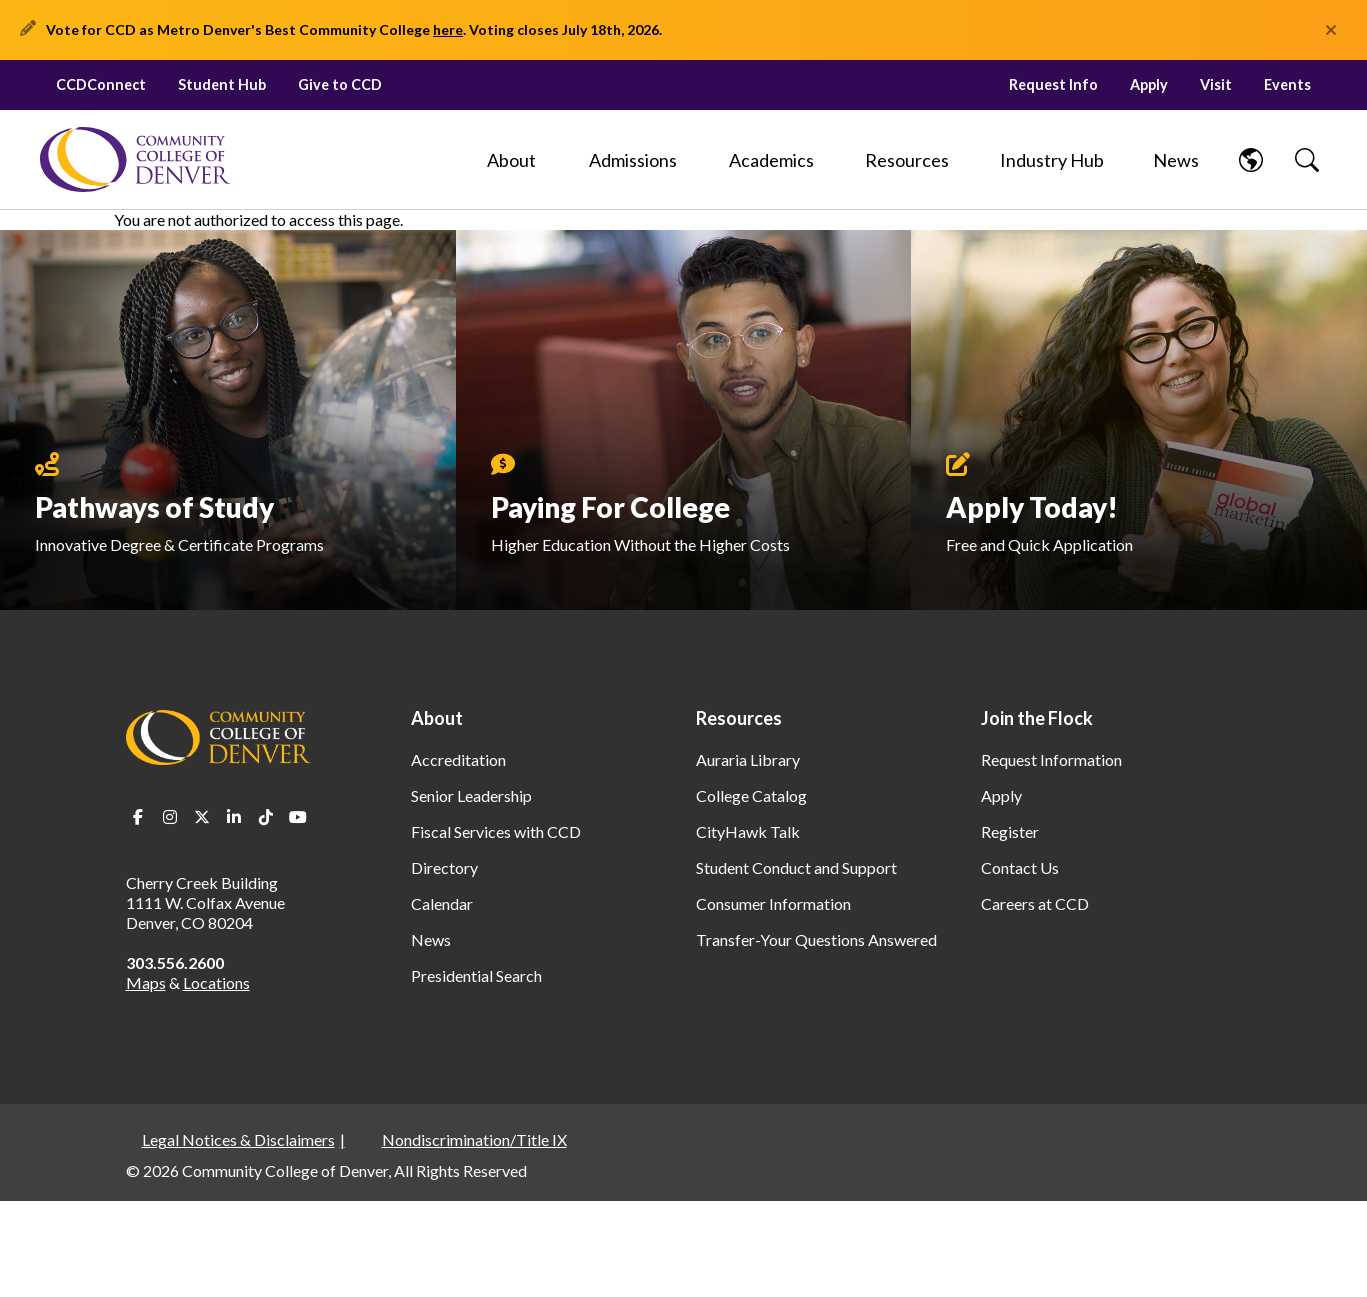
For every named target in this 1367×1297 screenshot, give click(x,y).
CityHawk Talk (748, 831)
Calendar (442, 903)
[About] (512, 160)
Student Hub (222, 84)
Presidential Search (476, 975)
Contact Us (1020, 867)
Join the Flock (1037, 718)
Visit (1216, 84)
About (437, 718)
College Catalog (751, 795)
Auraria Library (748, 759)
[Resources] (907, 160)
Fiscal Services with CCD (496, 831)
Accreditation (458, 759)
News (431, 939)
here (448, 29)
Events (1287, 84)
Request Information (1051, 759)
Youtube (298, 817)
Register (1010, 831)
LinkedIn (234, 817)
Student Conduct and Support (796, 867)
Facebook (138, 817)
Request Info (1053, 84)
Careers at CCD (1035, 903)
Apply (1149, 84)
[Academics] (771, 160)
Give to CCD (340, 84)
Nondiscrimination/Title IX (474, 1139)
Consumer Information (773, 903)
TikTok (266, 817)
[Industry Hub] (1051, 160)
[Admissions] (633, 160)
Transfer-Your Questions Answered (816, 939)
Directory (444, 867)
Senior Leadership (471, 795)
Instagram (170, 817)
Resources (739, 718)
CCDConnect (101, 84)
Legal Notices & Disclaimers (238, 1139)
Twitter (202, 817)
